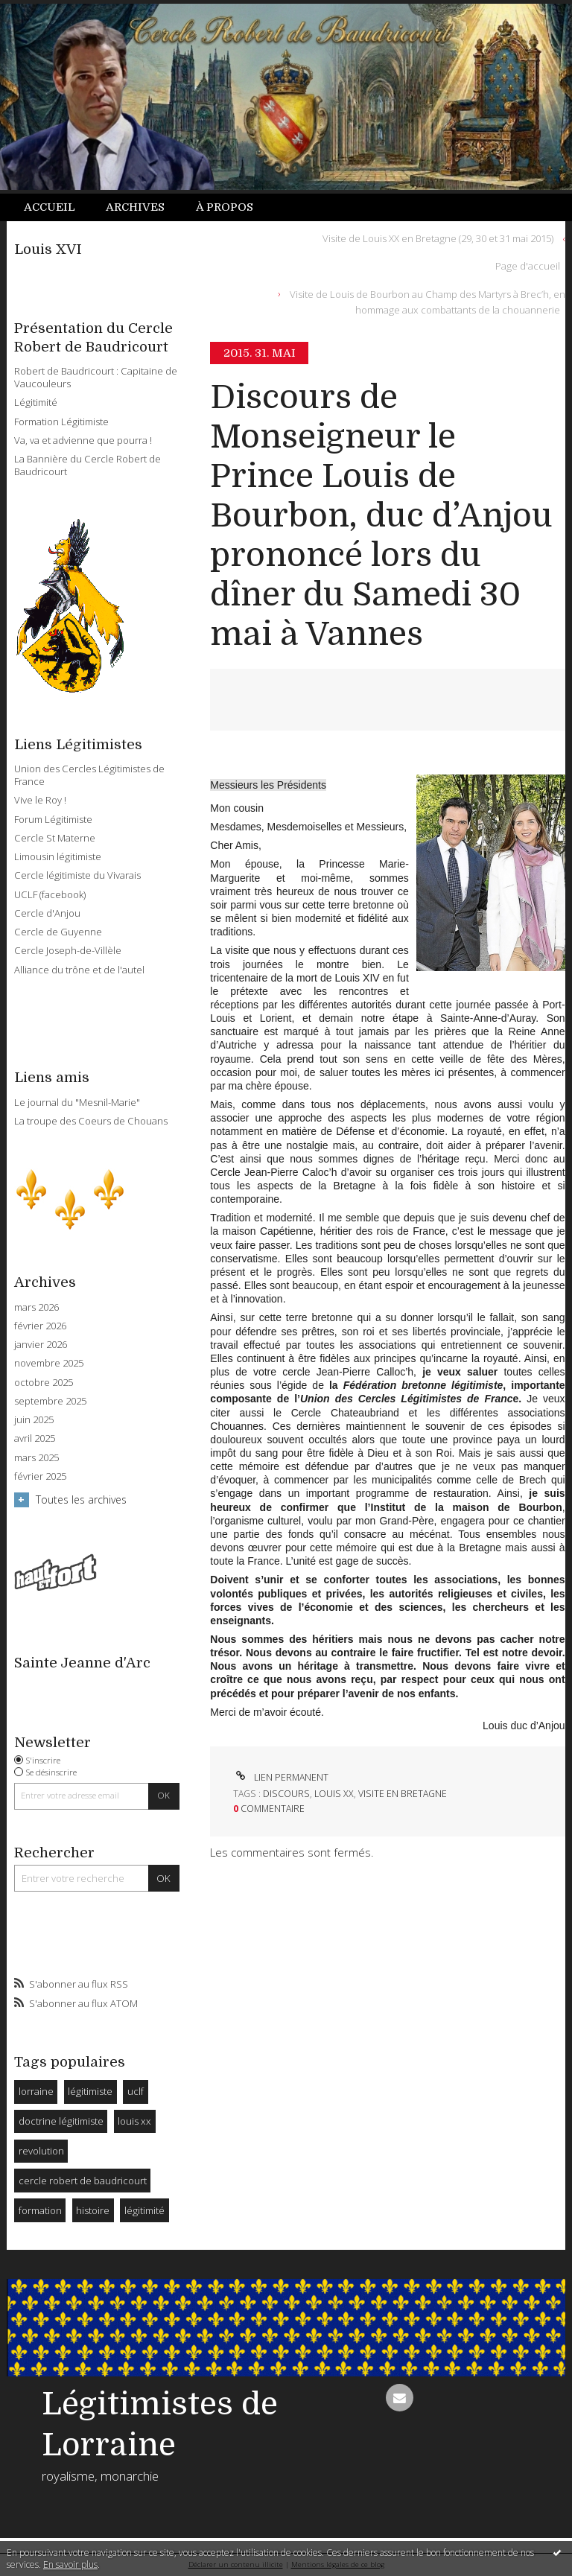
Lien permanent (280, 1777)
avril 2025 (34, 1438)
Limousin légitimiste (57, 856)
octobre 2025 (43, 1382)
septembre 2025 (50, 1401)
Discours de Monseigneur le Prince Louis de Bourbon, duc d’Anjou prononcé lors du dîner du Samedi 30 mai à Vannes (381, 515)
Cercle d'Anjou (47, 913)
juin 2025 (34, 1419)
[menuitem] (57, 207)
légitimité (144, 2210)
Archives (135, 207)
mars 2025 (36, 1457)
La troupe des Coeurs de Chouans (91, 1121)
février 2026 (40, 1326)
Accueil (49, 207)
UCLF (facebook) (50, 894)
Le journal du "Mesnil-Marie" (77, 1102)
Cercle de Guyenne (58, 931)
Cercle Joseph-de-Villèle (67, 950)
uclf (135, 2091)
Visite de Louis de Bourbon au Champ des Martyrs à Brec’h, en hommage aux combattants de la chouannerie (427, 301)
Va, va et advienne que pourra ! (83, 440)
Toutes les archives (81, 1499)
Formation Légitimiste (61, 421)
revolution (41, 2150)
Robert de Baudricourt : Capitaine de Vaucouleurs (95, 377)
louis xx (134, 2121)
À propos (224, 207)
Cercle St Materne (54, 838)
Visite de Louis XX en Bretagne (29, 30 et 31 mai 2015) (437, 238)
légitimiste (90, 2091)
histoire (92, 2210)
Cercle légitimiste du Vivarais (77, 875)
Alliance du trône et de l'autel (79, 969)
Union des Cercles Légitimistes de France (89, 775)
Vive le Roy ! (40, 800)
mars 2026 (36, 1307)
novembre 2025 (48, 1363)
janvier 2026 (40, 1344)
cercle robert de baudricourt (83, 2180)
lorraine (36, 2091)
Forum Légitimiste (53, 819)
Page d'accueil (527, 266)
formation (40, 2210)
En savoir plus (70, 2564)
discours (286, 1793)
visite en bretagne (402, 1793)
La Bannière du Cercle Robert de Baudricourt (87, 465)
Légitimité (35, 402)
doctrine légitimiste (61, 2121)
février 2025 (40, 1476)
